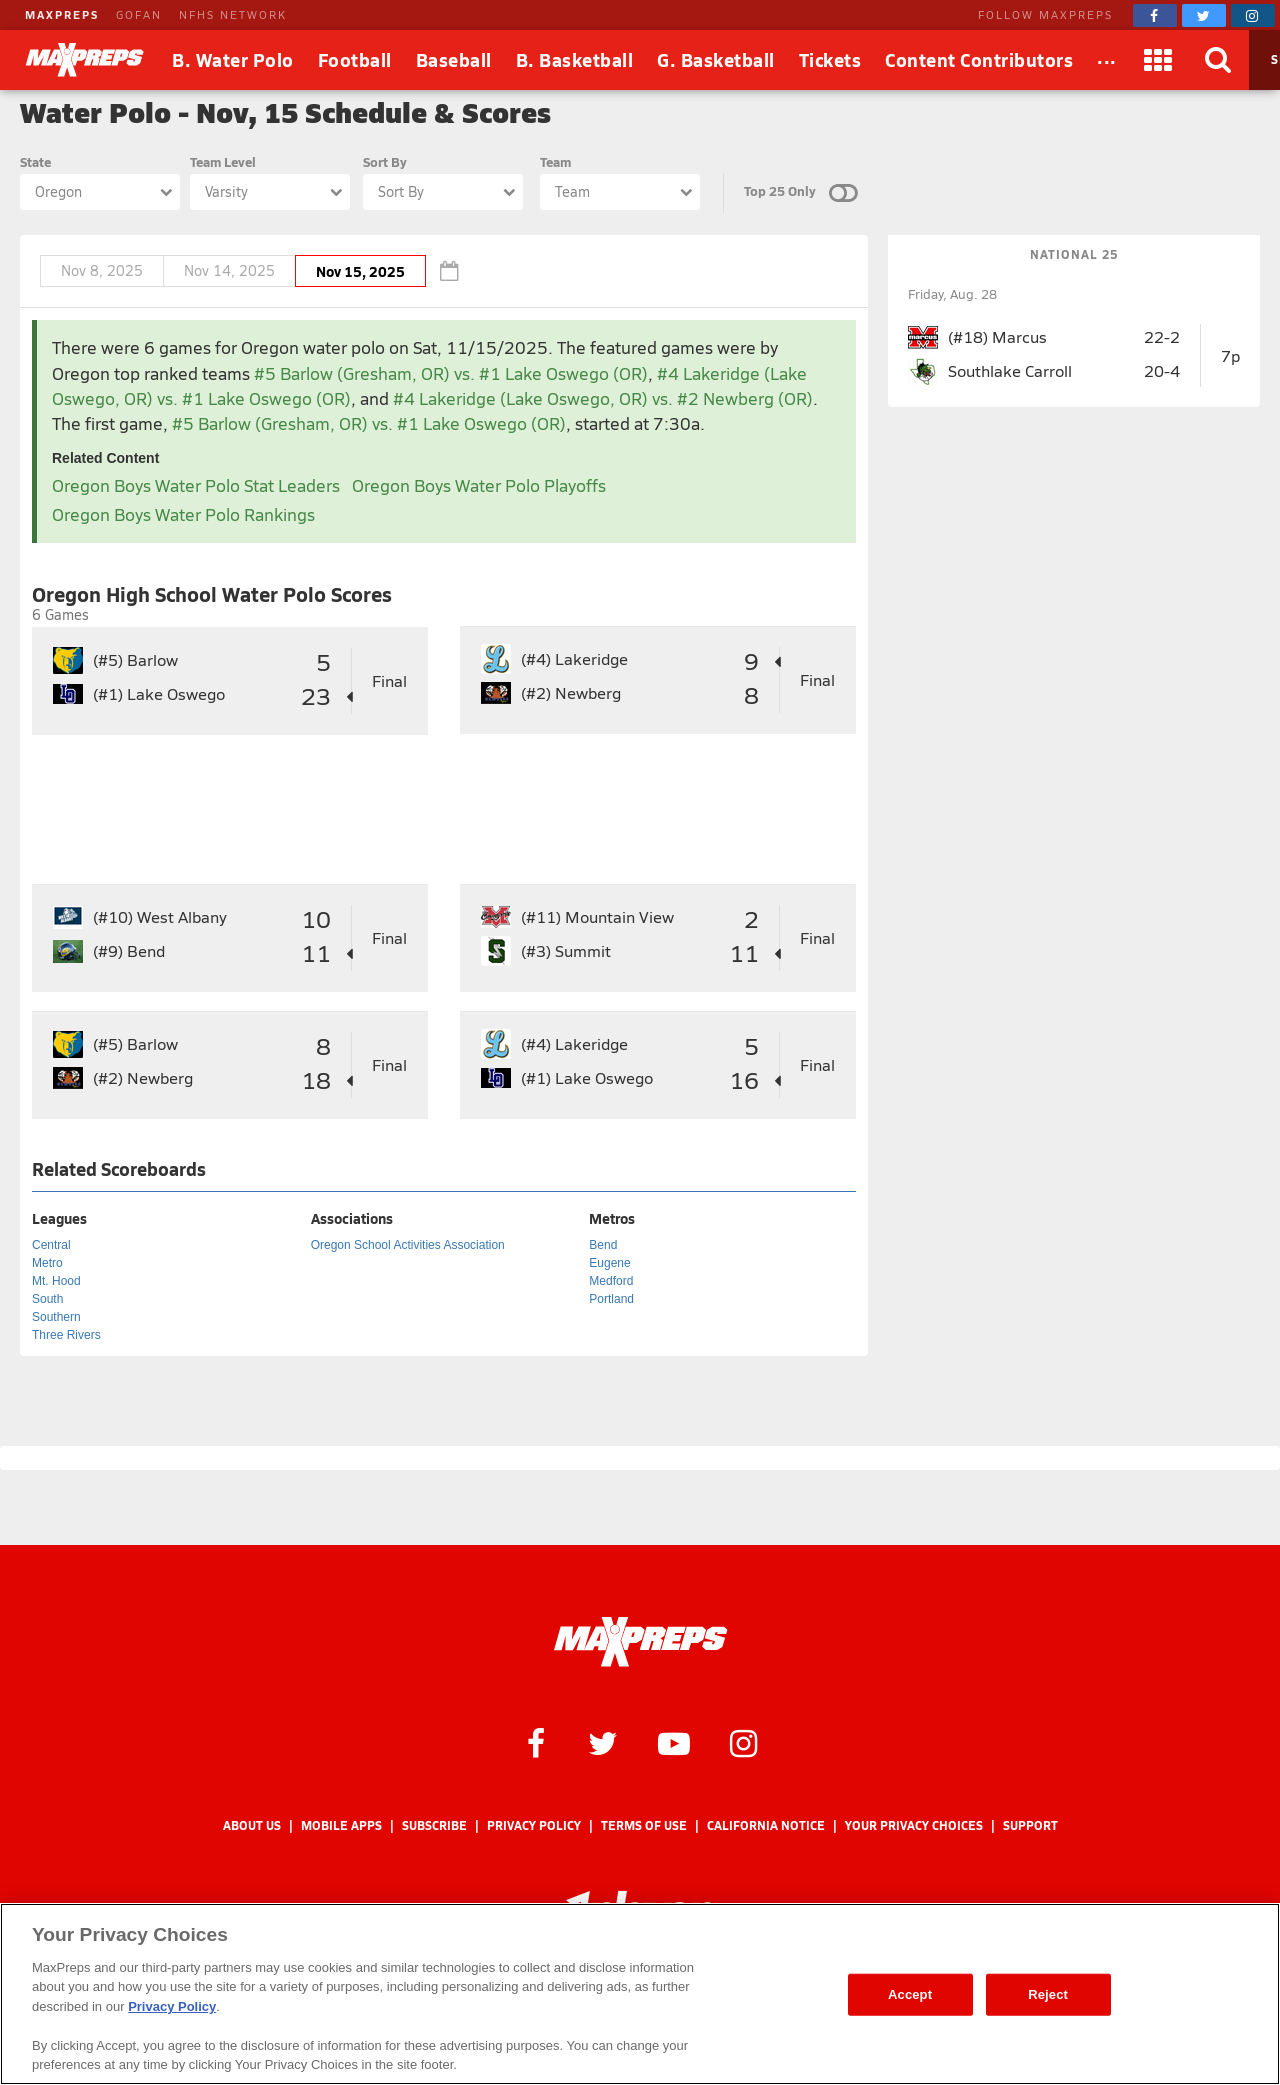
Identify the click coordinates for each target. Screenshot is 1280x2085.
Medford (611, 1281)
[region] (640, 1994)
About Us (252, 1825)
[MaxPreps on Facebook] (1155, 15)
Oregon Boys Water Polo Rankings (183, 514)
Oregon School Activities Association (408, 1245)
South (47, 1299)
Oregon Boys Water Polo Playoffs (479, 485)
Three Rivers (66, 1335)
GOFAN (139, 14)
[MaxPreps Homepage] (640, 1642)
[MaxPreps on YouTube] (674, 1742)
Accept (910, 1994)
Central (51, 1245)
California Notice (766, 1825)
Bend (603, 1245)
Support (1030, 1825)
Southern (56, 1317)
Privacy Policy (534, 1825)
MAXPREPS (62, 14)
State (35, 161)
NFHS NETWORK (233, 14)
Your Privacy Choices (914, 1825)
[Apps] (1159, 60)
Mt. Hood (56, 1281)
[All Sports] (1107, 60)
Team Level (223, 161)
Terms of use (644, 1825)
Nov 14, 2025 (229, 270)
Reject (1048, 1994)
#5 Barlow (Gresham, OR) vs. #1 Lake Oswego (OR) (451, 373)
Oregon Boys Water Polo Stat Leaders (196, 485)
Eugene (609, 1263)
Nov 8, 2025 (102, 270)
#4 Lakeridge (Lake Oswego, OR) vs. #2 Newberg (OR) (603, 398)
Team (555, 161)
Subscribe (434, 1825)
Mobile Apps (341, 1825)
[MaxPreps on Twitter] (1204, 15)
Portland (611, 1299)
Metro (47, 1263)
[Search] (1219, 60)
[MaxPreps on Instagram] (1253, 15)
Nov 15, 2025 (360, 271)
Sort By (385, 161)
